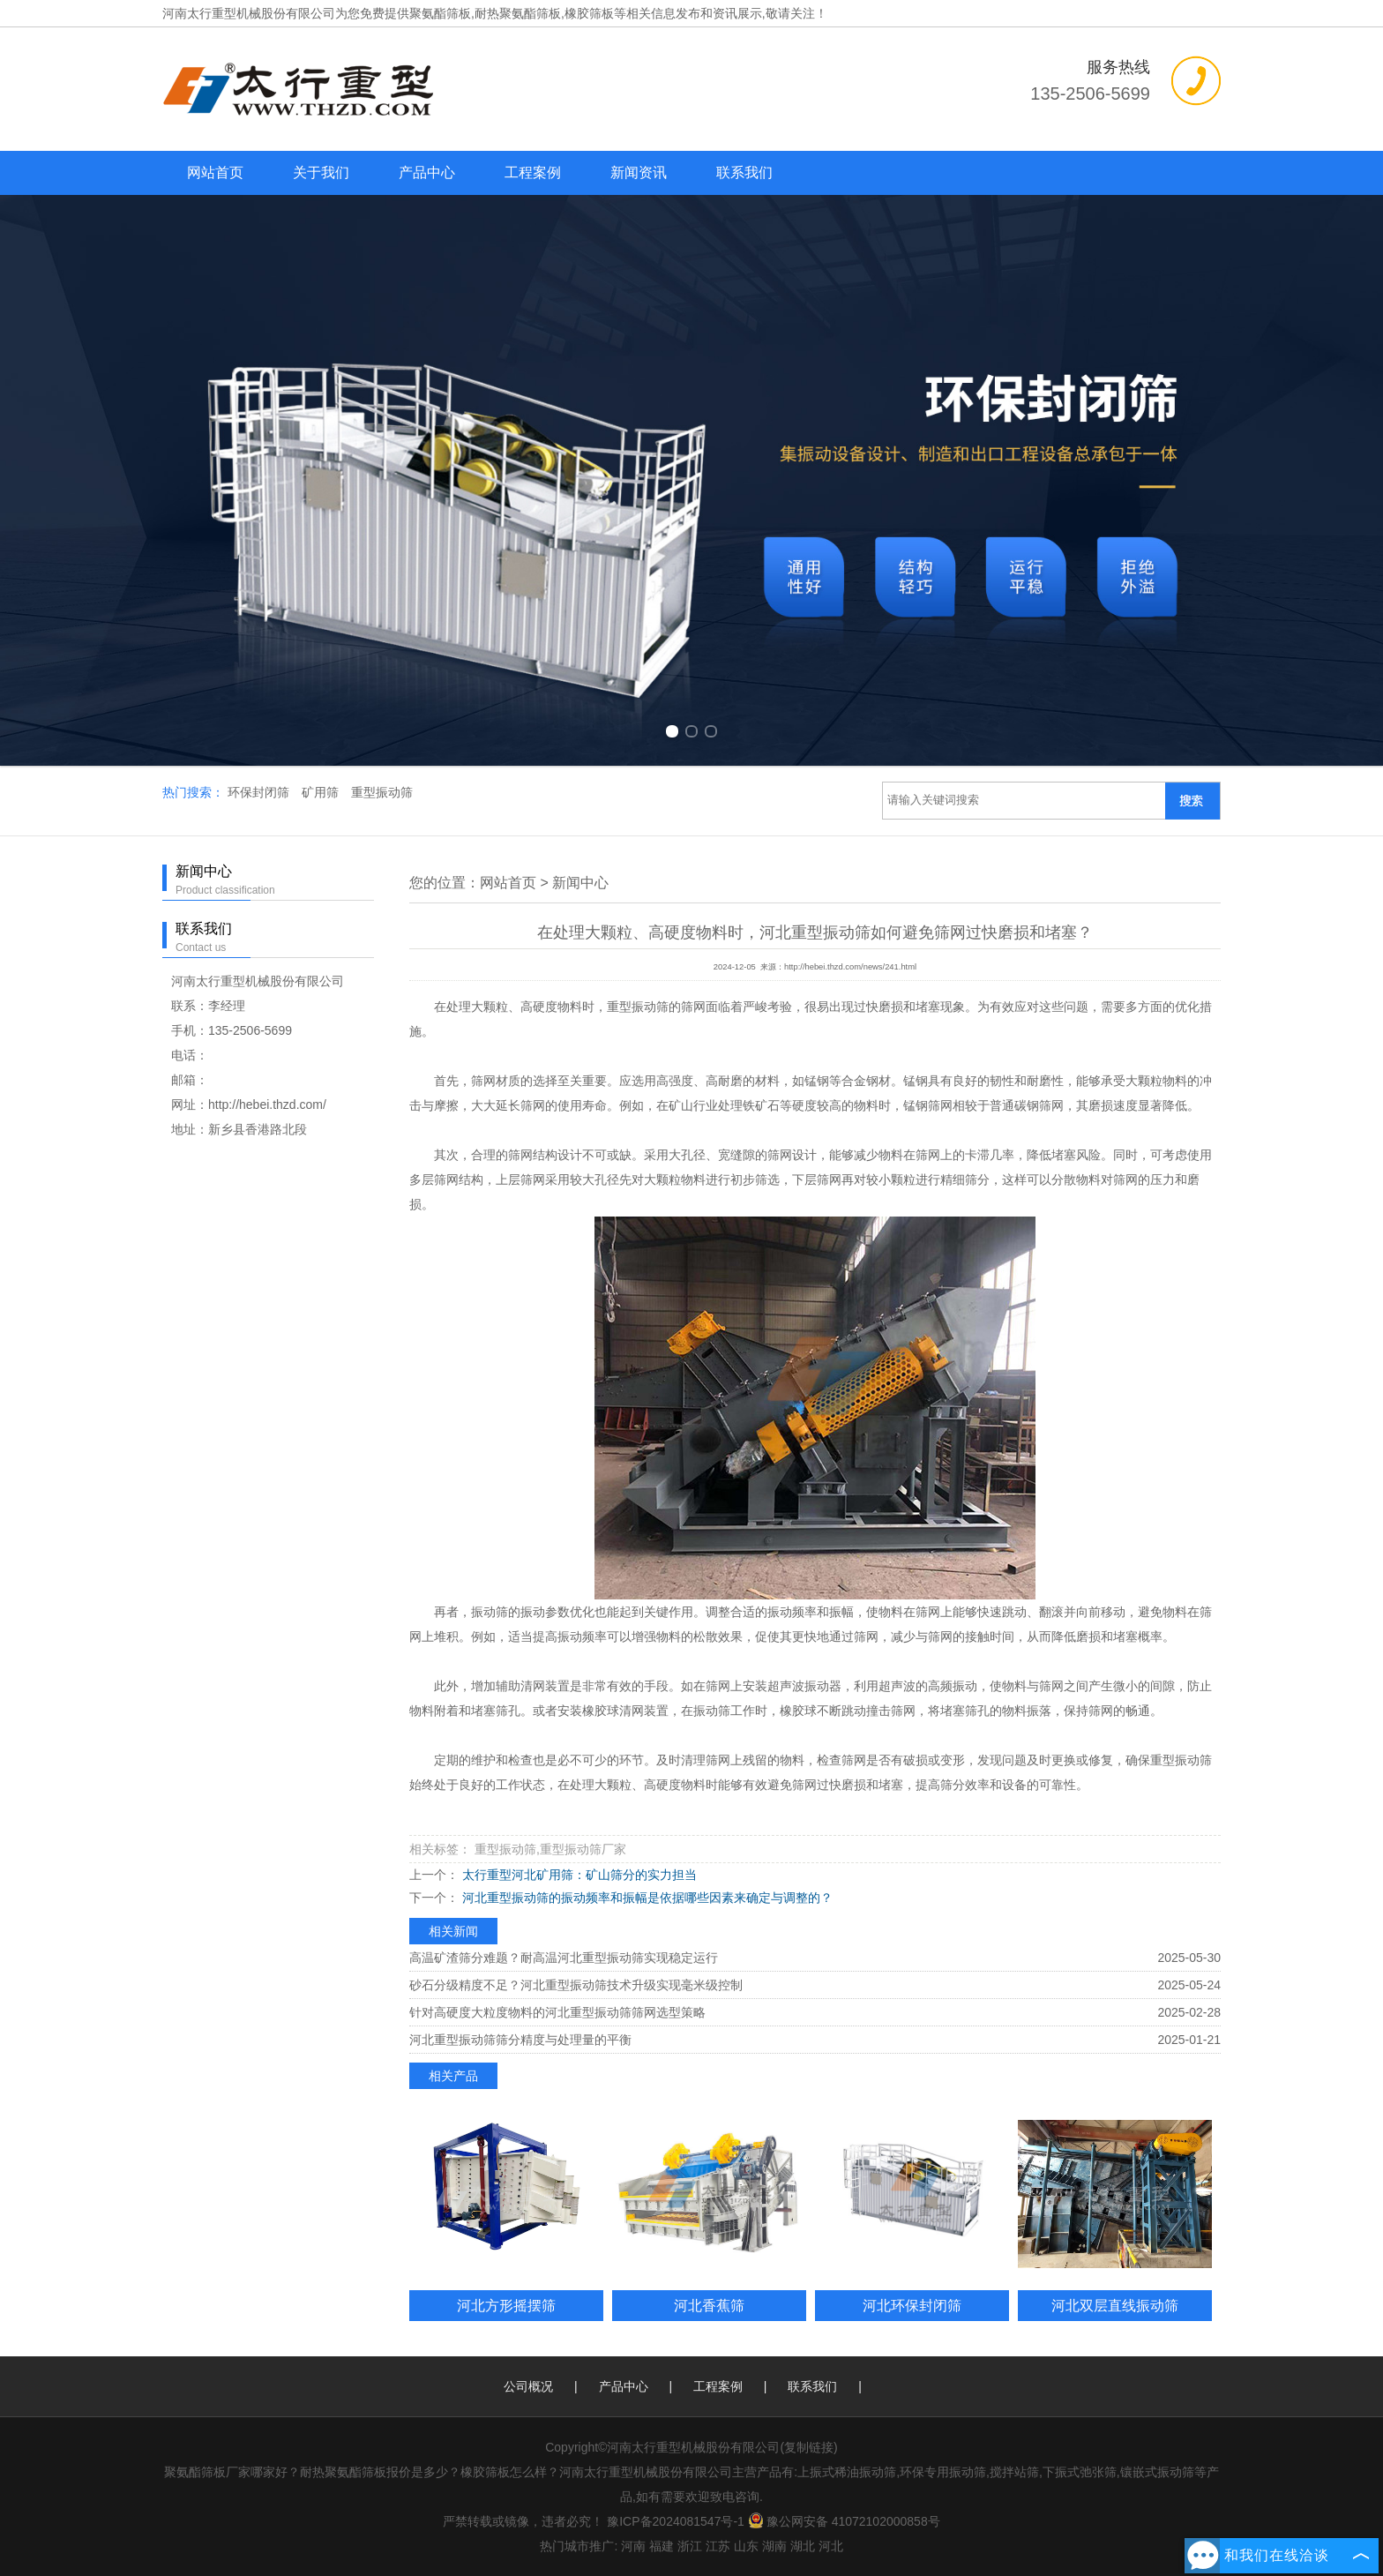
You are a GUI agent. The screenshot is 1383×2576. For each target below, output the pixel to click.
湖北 (802, 2546)
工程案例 (533, 172)
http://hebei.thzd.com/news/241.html (850, 966)
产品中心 (427, 172)
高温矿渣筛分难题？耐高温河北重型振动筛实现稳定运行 (563, 1958)
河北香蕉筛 (709, 2305)
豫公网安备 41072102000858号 (844, 2521)
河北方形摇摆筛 (506, 2305)
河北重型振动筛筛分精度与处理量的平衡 (520, 2040)
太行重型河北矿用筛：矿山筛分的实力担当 (578, 1875)
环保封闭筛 (260, 792)
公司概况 (528, 2386)
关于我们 (321, 172)
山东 (746, 2546)
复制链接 (809, 2447)
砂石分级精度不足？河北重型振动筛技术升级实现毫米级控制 (576, 1985)
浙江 (689, 2546)
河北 (831, 2546)
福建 (661, 2546)
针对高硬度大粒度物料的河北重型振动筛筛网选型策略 (557, 2012)
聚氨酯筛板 (440, 13)
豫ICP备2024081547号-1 (675, 2521)
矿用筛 (322, 792)
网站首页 (215, 172)
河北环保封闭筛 (912, 2305)
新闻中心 (580, 882)
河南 (633, 2546)
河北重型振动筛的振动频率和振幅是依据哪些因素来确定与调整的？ (646, 1898)
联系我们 (744, 172)
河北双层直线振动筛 (1114, 2305)
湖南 (774, 2546)
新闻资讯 (638, 172)
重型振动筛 (382, 792)
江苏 (718, 2546)
